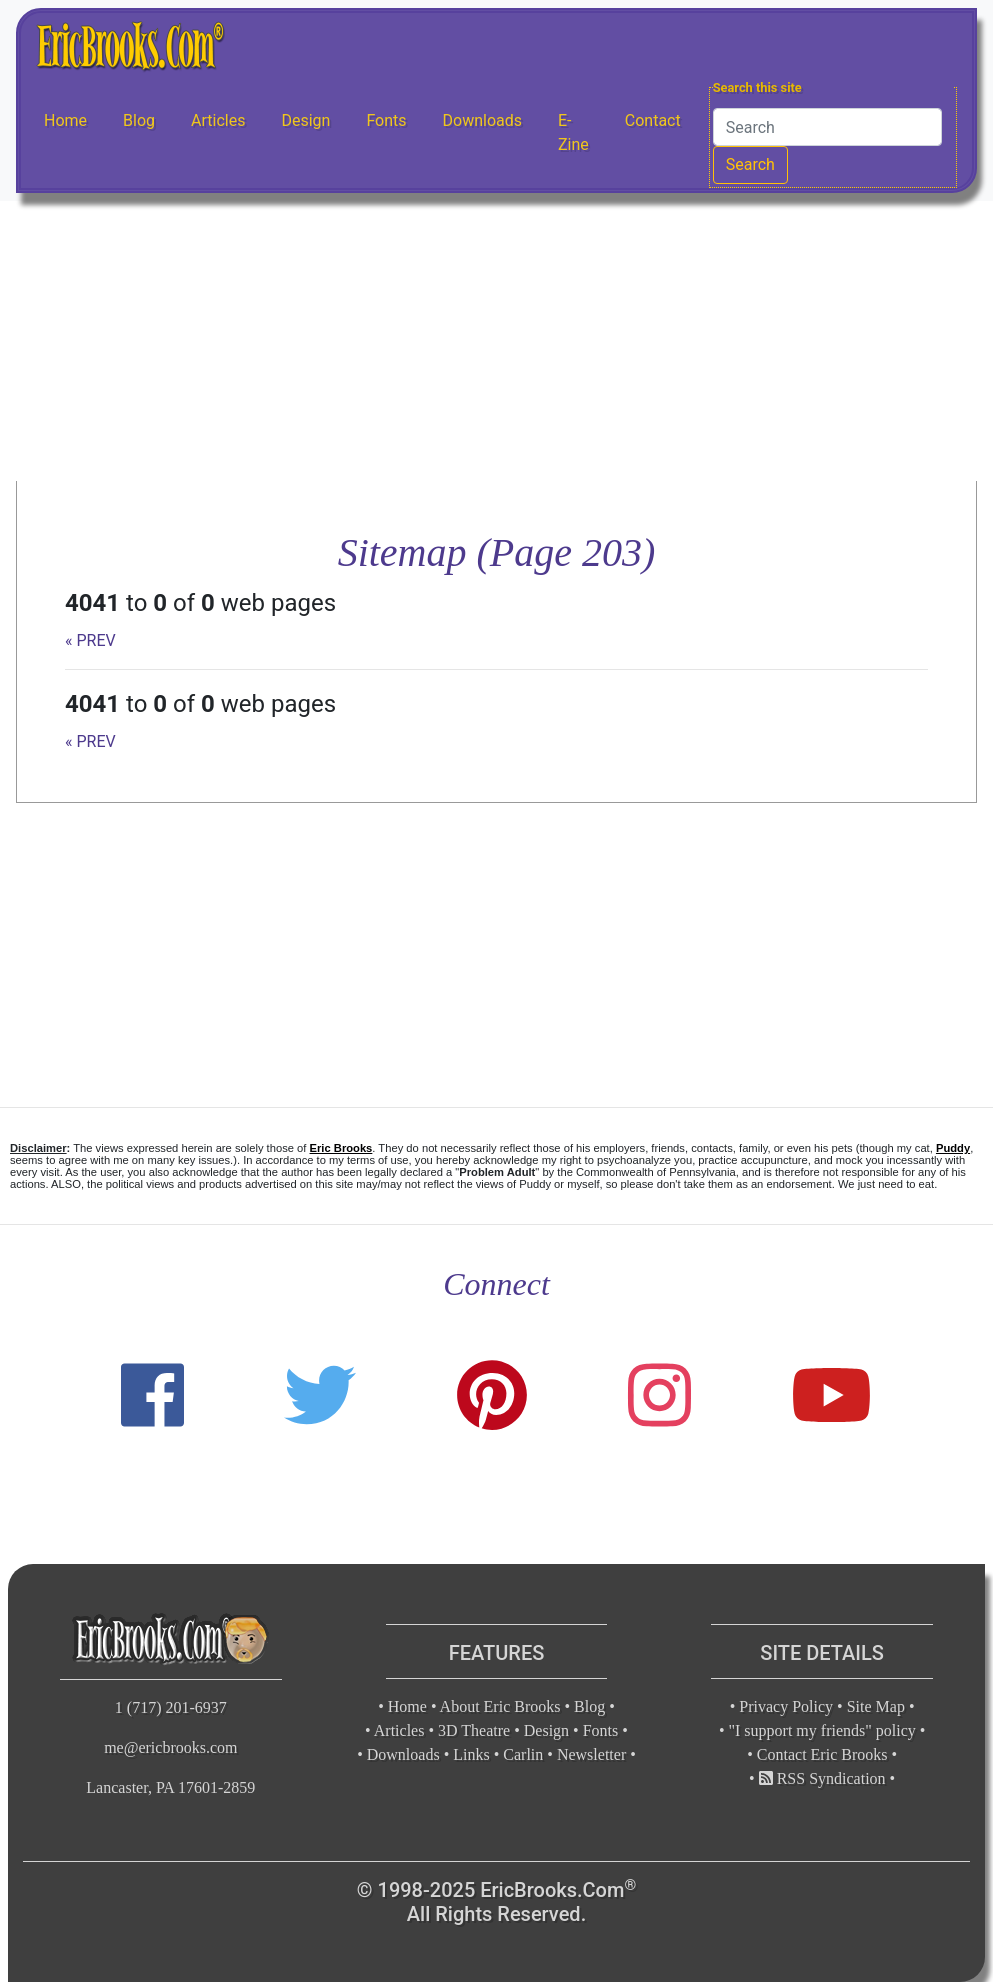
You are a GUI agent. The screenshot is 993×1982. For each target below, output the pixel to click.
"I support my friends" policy (822, 1730)
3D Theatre (474, 1730)
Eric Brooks (341, 1148)
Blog (139, 120)
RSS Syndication (822, 1778)
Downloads (482, 120)
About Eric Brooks (500, 1706)
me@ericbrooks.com (170, 1747)
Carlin (523, 1754)
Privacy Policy (786, 1706)
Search (750, 164)
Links (471, 1754)
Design (305, 120)
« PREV (90, 640)
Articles (218, 120)
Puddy (953, 1148)
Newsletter (591, 1754)
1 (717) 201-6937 (171, 1707)
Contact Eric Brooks (822, 1754)
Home (65, 120)
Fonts (386, 120)
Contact (653, 120)
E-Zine (573, 132)
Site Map (876, 1706)
